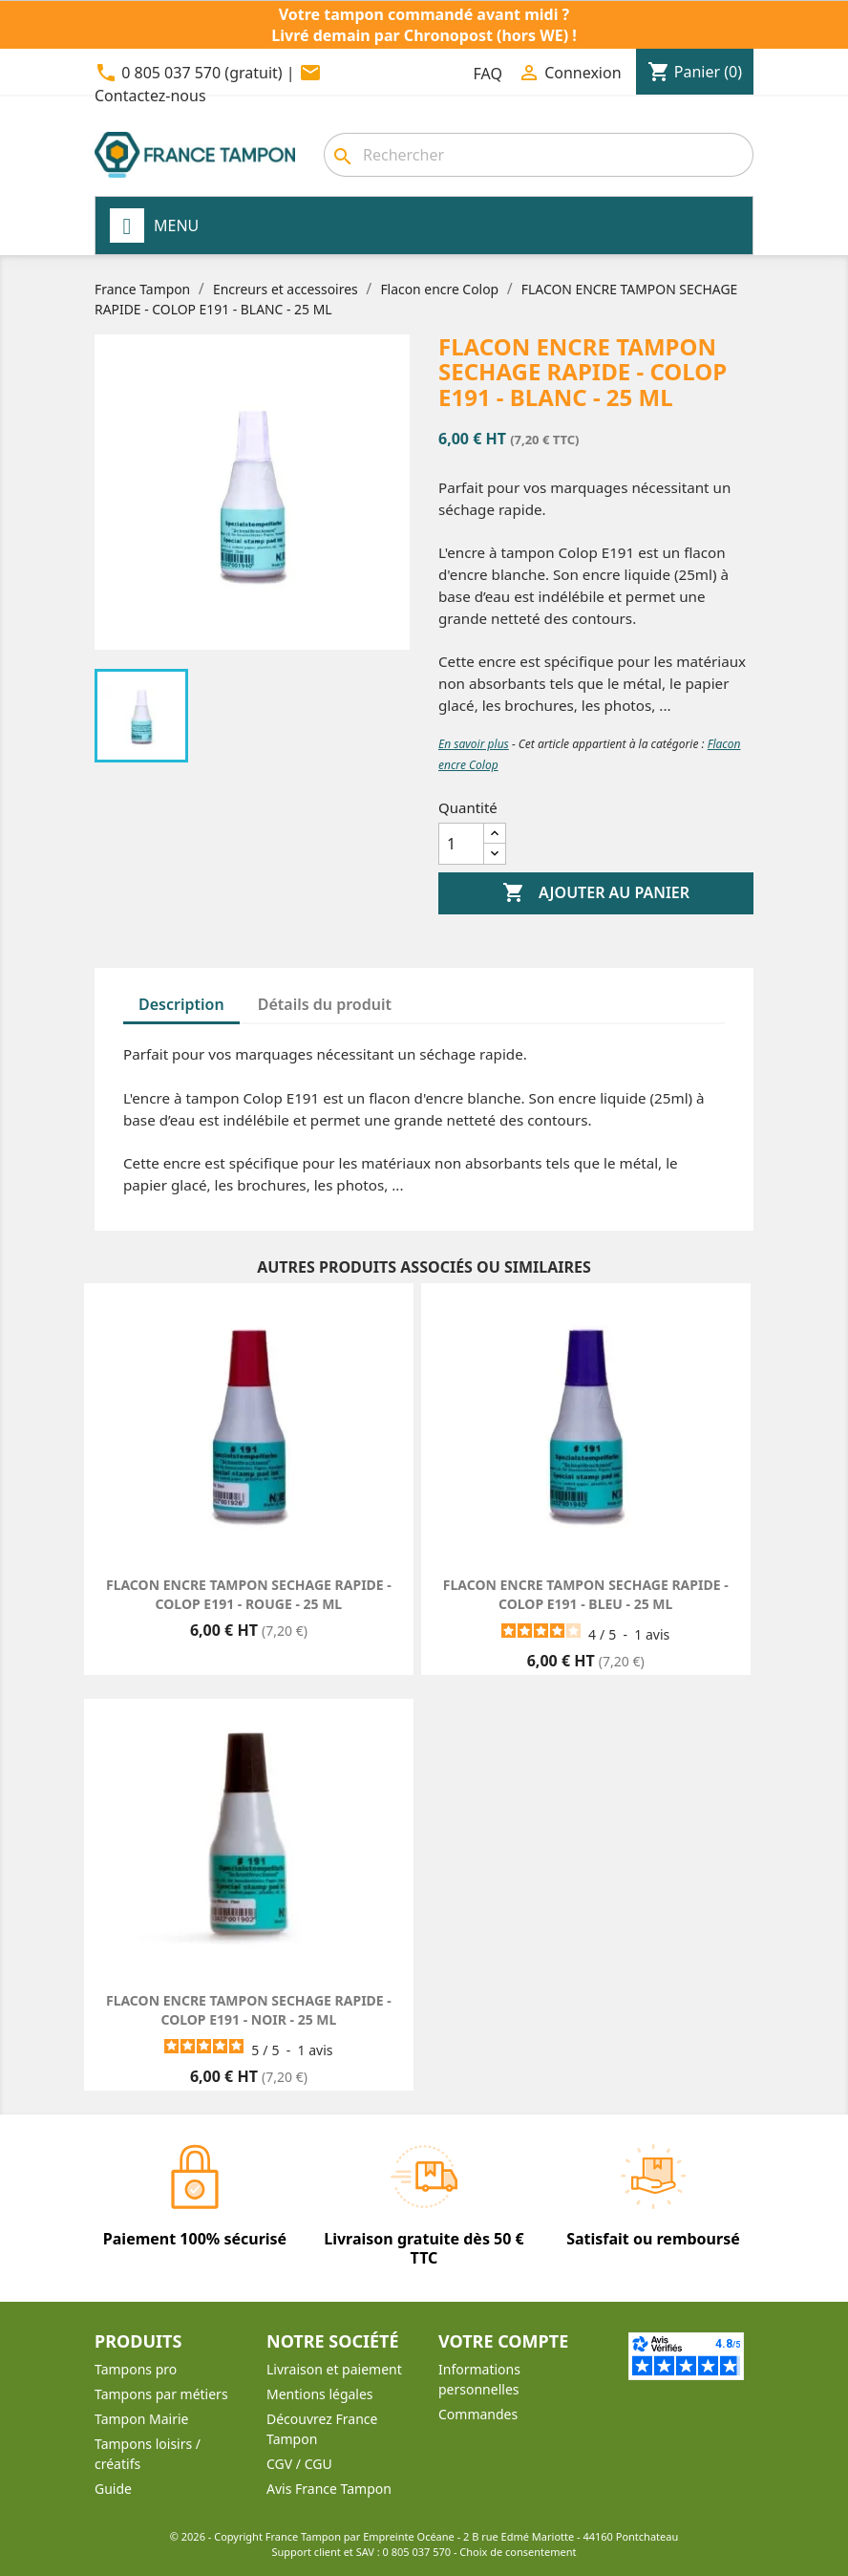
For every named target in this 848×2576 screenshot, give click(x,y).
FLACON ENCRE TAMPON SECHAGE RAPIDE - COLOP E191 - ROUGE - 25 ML (249, 1594)
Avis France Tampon (329, 2488)
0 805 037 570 (417, 2551)
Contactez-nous (150, 95)
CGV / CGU (299, 2464)
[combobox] (538, 155)
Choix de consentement (517, 2551)
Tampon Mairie (141, 2419)
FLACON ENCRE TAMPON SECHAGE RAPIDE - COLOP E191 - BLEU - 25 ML (586, 1594)
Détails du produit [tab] (325, 1004)
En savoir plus (473, 744)
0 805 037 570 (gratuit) (201, 72)
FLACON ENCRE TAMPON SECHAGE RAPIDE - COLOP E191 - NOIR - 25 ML (249, 2010)
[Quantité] (461, 844)
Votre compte (503, 2340)
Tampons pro (136, 2369)
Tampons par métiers (161, 2394)
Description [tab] (181, 1004)
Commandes (478, 2414)
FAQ (488, 73)
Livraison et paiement (334, 2369)
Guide (113, 2488)
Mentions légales (319, 2394)
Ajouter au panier (595, 893)
